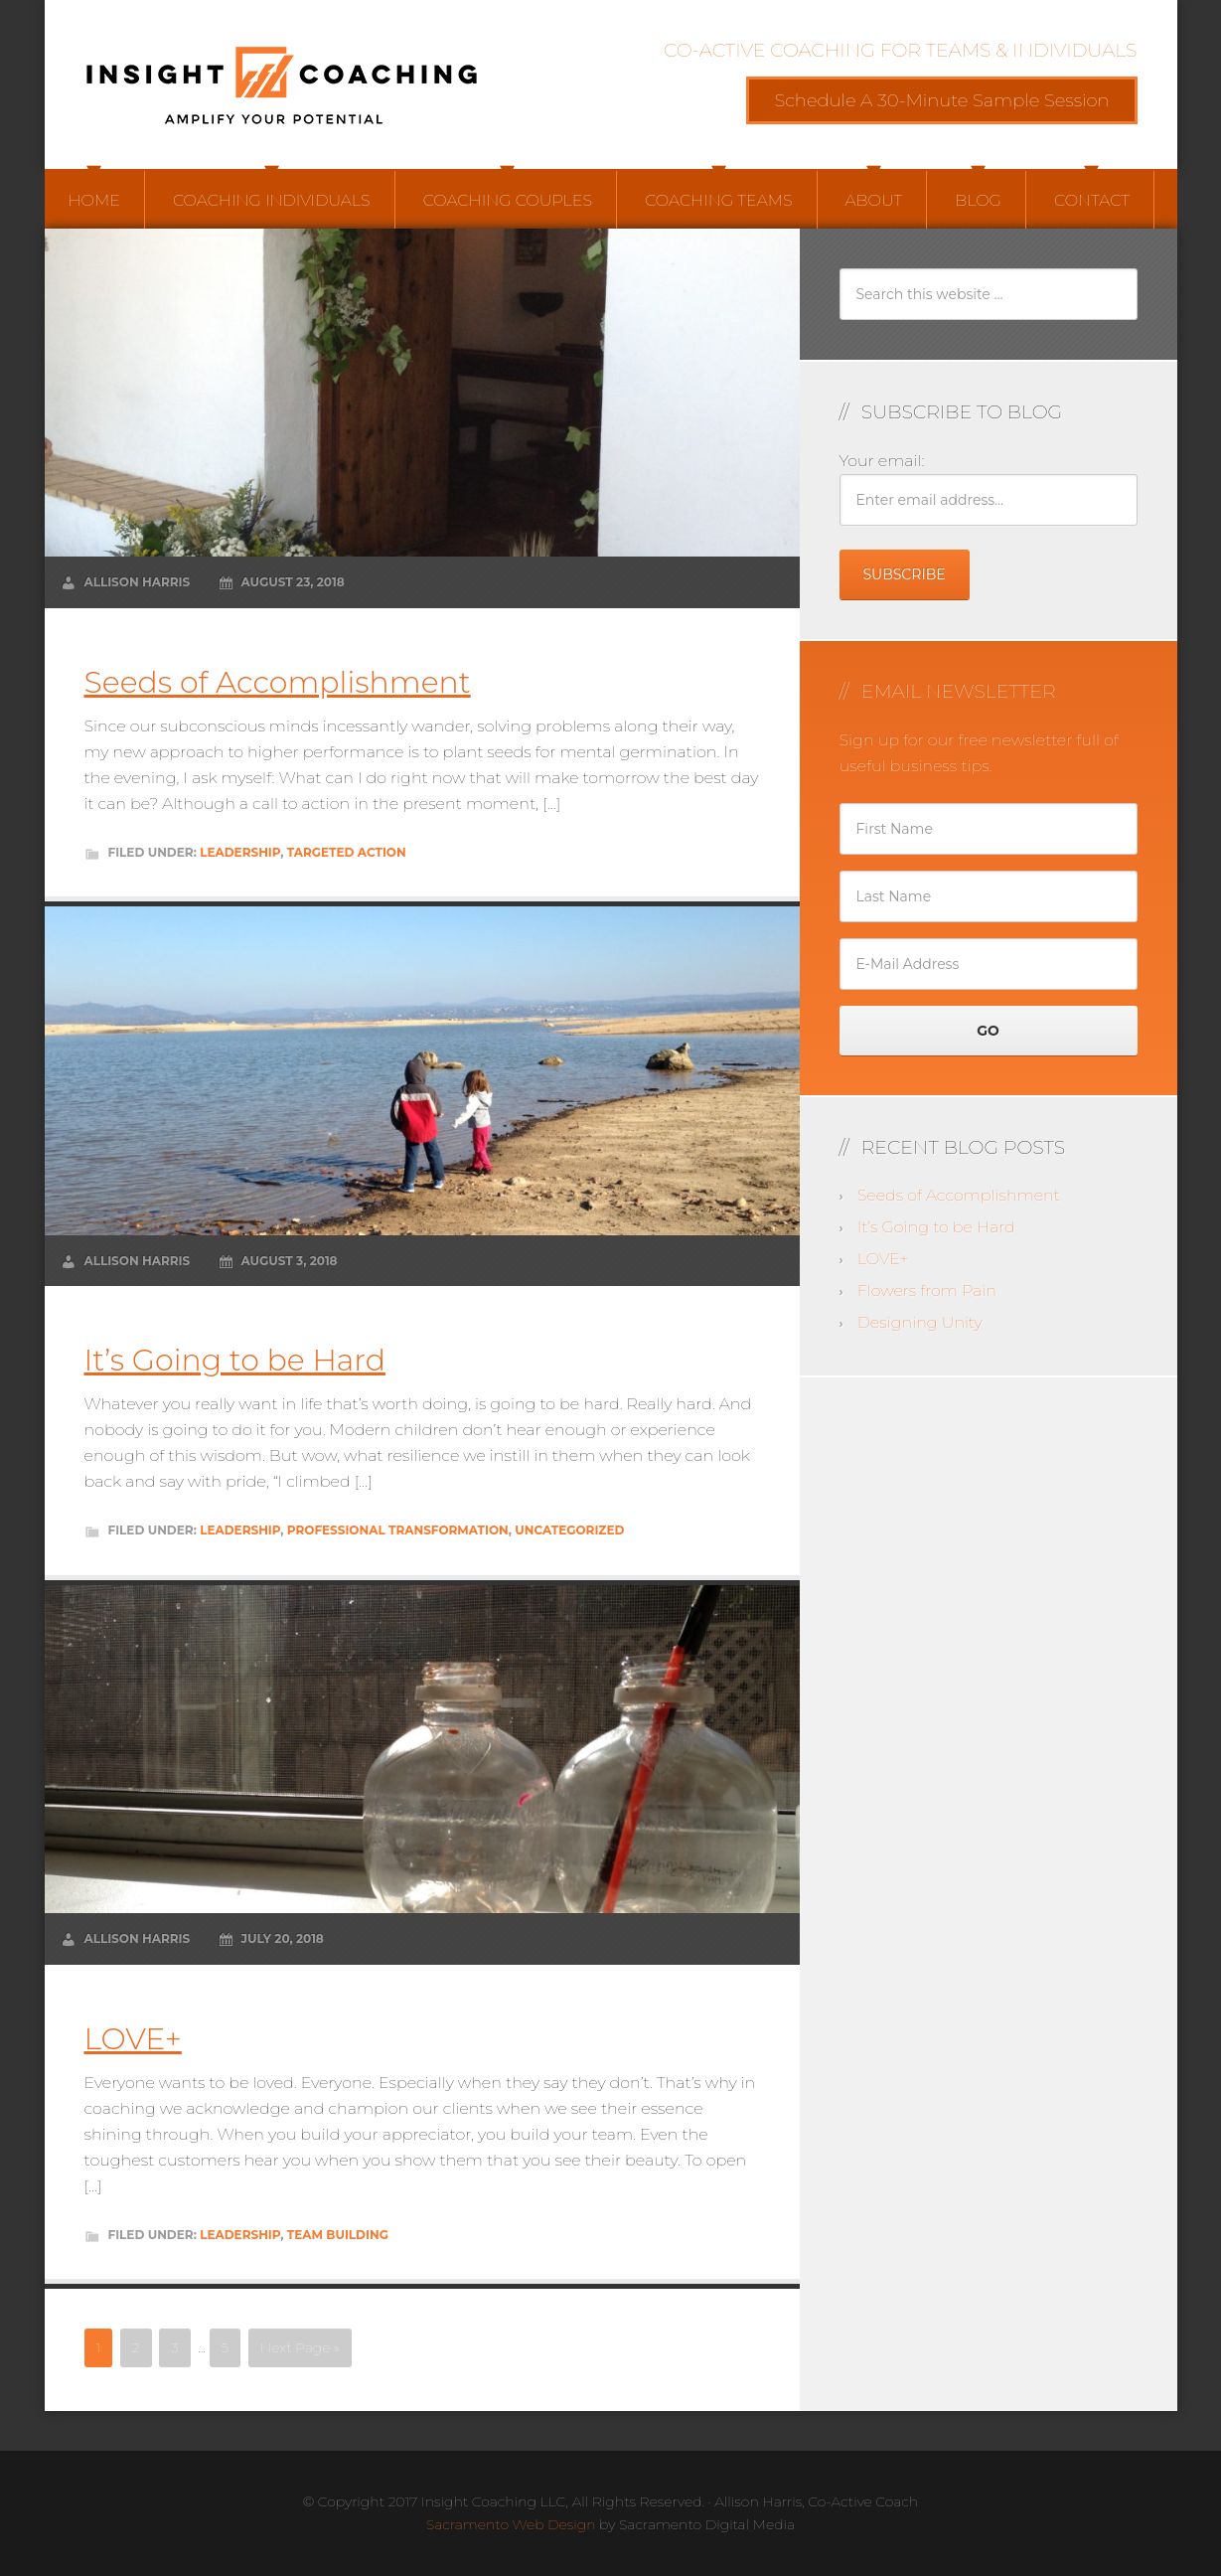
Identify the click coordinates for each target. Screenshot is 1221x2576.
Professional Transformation (398, 1530)
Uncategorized (569, 1530)
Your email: (882, 460)
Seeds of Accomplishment (277, 682)
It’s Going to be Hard (234, 1360)
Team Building (337, 2234)
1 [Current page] (98, 2347)
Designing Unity (920, 1322)
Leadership (240, 852)
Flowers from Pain (926, 1290)
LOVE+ (133, 2038)
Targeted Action (346, 852)
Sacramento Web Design (511, 2524)
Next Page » (300, 2347)
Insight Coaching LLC (283, 84)
